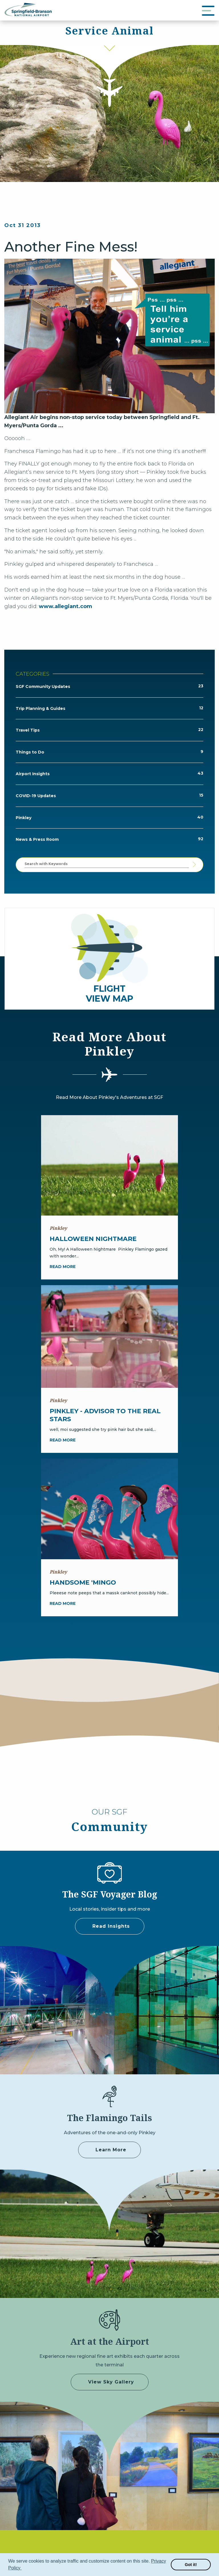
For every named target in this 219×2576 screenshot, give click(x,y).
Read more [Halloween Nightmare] (63, 1266)
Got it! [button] (191, 2564)
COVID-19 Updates (36, 795)
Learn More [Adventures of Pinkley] (111, 2149)
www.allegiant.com (65, 606)
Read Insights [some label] (111, 1926)
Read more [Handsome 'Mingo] (63, 1603)
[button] (22, 2568)
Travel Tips (28, 730)
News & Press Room (37, 839)
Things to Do (30, 752)
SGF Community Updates (43, 686)
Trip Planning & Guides (40, 708)
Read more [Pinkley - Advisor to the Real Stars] (63, 1440)
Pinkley (23, 817)
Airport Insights (33, 773)
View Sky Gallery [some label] (111, 2382)
